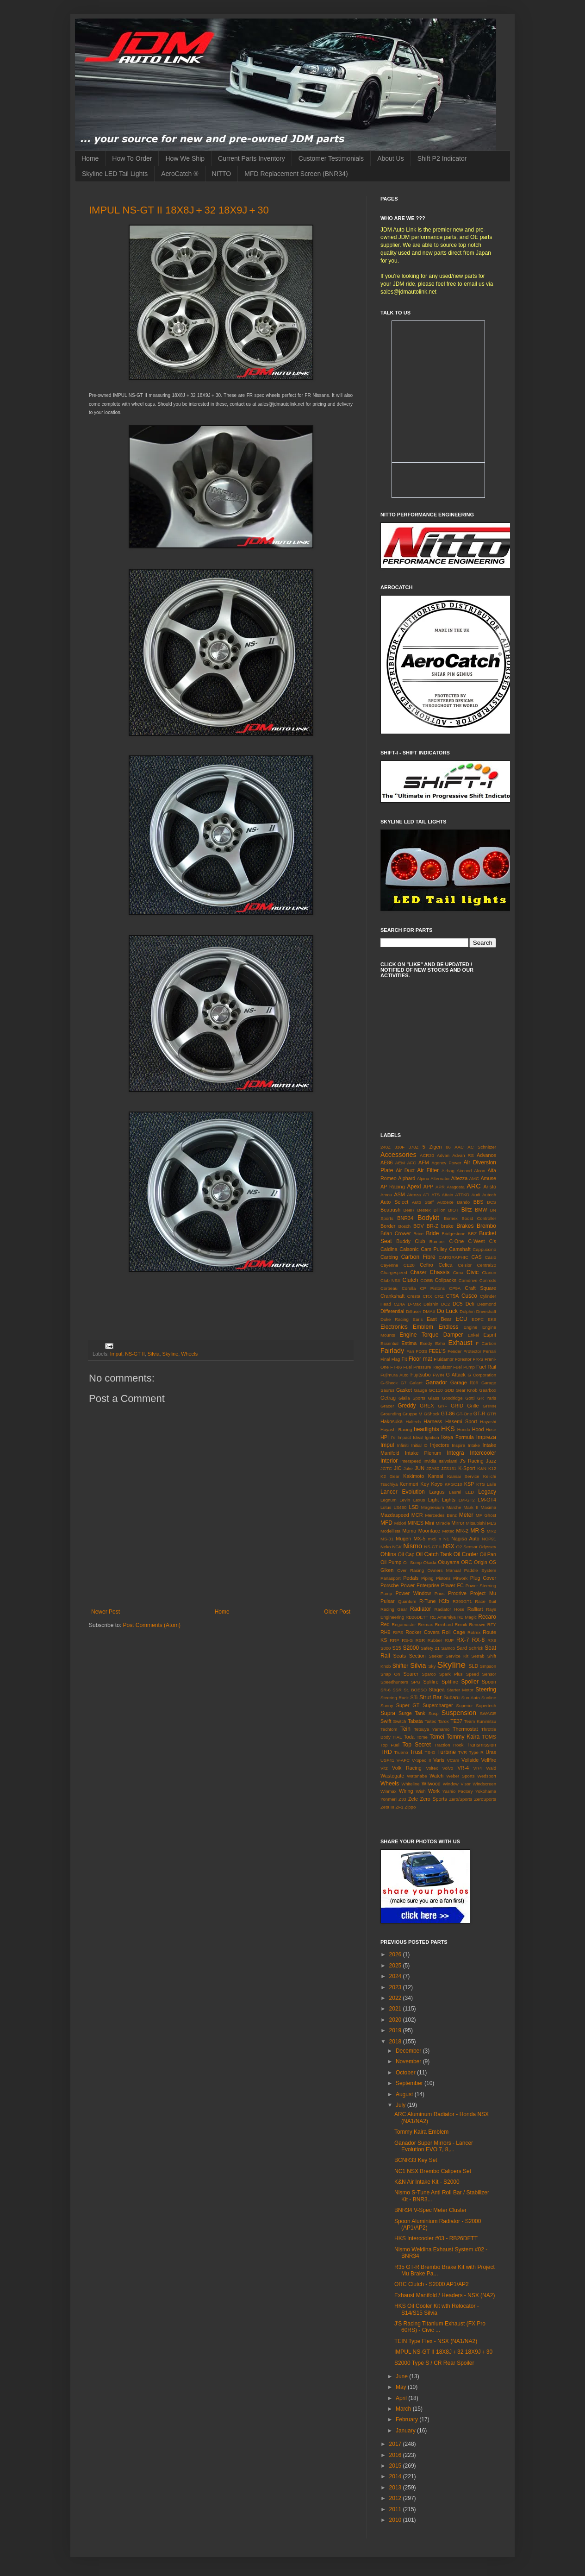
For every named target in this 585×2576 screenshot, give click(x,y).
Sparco (429, 1674)
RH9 (385, 1632)
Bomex (451, 1218)
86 (448, 1147)
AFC (411, 1162)
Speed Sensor (481, 1674)
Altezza (459, 1178)
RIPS (398, 1632)
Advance (486, 1155)
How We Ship (185, 158)
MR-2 (462, 1530)
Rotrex (473, 1632)
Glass (434, 1398)
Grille (473, 1405)
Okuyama (448, 1562)
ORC (466, 1562)
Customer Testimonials (331, 158)
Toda (409, 1737)
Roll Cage (453, 1632)
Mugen (403, 1538)
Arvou (386, 1194)
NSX (448, 1546)
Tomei (436, 1737)
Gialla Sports (411, 1398)
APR (440, 1186)
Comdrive (468, 1280)
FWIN (438, 1374)
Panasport (390, 1578)
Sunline (488, 1697)
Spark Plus (451, 1674)
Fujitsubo (421, 1374)
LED (470, 1492)
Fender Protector (464, 1351)
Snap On (390, 1674)
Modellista (390, 1530)
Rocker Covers (422, 1632)
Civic (473, 1272)
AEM (400, 1162)
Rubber (435, 1640)
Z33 (402, 1799)
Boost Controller (478, 1218)
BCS (491, 1202)
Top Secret (416, 1744)
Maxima (488, 1507)
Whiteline (410, 1783)
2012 (396, 2498)
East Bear (439, 1319)
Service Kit (457, 1656)
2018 (396, 2041)
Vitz (384, 1768)
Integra (455, 1453)
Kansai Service (463, 1476)
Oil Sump (412, 1562)
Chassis (440, 1272)
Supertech (486, 1705)
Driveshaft (486, 1311)
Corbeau (389, 1288)
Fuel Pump (464, 1367)
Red (385, 1624)
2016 (396, 2455)
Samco (448, 1648)
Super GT (408, 1705)
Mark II (471, 1507)
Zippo (410, 1806)
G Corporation (481, 1374)
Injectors (439, 1445)
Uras (490, 1752)
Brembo (486, 1226)
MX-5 (420, 1538)
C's (492, 1241)
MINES (415, 1523)
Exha (440, 1343)
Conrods (487, 1280)
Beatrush (390, 1210)
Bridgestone (453, 1233)
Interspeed (410, 1461)
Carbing (389, 1257)
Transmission (481, 1744)
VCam (453, 1760)
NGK (397, 1546)
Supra (387, 1713)
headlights (426, 1429)
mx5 (432, 1538)
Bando (463, 1202)
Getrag (388, 1398)
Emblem (423, 1327)
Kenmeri (409, 1484)
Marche (454, 1507)
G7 (404, 1382)
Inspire (458, 1445)
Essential (389, 1343)
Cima (458, 1272)
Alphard (406, 1178)
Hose (491, 1429)
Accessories (398, 1154)
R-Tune (427, 1601)
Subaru (451, 1697)
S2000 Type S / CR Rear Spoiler (434, 2363)
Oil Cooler (466, 1554)
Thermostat (465, 1729)
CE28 (409, 1265)
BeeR (409, 1210)
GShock (431, 1413)
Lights (448, 1499)
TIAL (397, 1737)
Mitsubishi (476, 1523)
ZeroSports (485, 1799)
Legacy (487, 1492)
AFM (423, 1162)
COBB (426, 1280)
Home (90, 158)
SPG (415, 1681)
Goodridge (452, 1398)
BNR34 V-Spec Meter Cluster (430, 2210)
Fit (404, 1359)
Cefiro (426, 1265)
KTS (480, 1484)
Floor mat (420, 1359)
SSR (397, 1689)
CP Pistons (432, 1288)
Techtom (388, 1729)
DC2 (445, 1304)
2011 (396, 2509)
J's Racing (472, 1461)
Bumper (437, 1241)
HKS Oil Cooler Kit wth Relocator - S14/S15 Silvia (436, 2309)
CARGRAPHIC (453, 1257)
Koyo (436, 1484)
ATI (426, 1194)
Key (424, 1484)
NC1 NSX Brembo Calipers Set (432, 2171)
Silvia (154, 1354)
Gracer (387, 1405)
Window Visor (457, 1783)
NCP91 (489, 1538)
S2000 (411, 1648)
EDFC (478, 1319)
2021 (396, 2008)
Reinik (461, 1624)
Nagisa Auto (465, 1538)
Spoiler (470, 1681)
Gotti (469, 1398)
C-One (456, 1241)
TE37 (456, 1721)
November (409, 2061)
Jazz (491, 1461)
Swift (385, 1721)
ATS (435, 1194)
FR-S (478, 1359)
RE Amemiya (443, 1617)
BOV (418, 1226)
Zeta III (387, 1806)
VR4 (477, 1768)
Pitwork (460, 1578)
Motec (448, 1530)
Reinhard (444, 1624)
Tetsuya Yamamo (431, 1729)
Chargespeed (393, 1272)
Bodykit (428, 1217)
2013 (396, 2487)
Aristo (489, 1186)
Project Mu (483, 1593)
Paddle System (480, 1570)
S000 (385, 1648)
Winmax (388, 1791)
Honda (463, 1429)
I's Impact (401, 1437)
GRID (457, 1405)
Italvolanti (448, 1461)
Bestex (423, 1210)
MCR (417, 1515)
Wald (491, 1768)
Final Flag (390, 1359)
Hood (478, 1429)
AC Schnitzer (481, 1147)
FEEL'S (437, 1351)
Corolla (409, 1288)
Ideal (418, 1437)
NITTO (221, 173)
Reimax (425, 1624)
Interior (389, 1461)
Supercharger (438, 1705)
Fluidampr (444, 1359)
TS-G (430, 1752)
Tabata (415, 1721)
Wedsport (486, 1775)
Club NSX (390, 1280)
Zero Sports (433, 1799)
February (407, 2419)
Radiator (420, 1609)
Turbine (446, 1752)
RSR (420, 1640)
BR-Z (432, 1226)
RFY (491, 1624)
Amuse (488, 1178)
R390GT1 (462, 1601)
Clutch (410, 1280)
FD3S (421, 1351)
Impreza (486, 1437)
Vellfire (488, 1760)
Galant (416, 1382)
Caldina (389, 1249)
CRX (427, 1296)
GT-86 (448, 1413)
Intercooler (483, 1453)
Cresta (413, 1296)
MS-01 (386, 1538)
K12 (492, 1468)
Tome (422, 1737)
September (410, 2083)
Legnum (388, 1499)
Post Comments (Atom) (151, 1625)
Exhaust (460, 1342)
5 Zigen (432, 1147)
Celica (446, 1265)
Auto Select (394, 1202)
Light (433, 1499)
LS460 (400, 1507)
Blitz (466, 1209)
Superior (464, 1705)
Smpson (488, 1666)
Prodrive (457, 1593)
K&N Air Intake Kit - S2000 (427, 2182)
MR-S (477, 1530)
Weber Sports (460, 1775)
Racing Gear (393, 1609)
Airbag (448, 1170)
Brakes (464, 1226)
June (402, 2376)
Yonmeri (388, 1799)
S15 (396, 1648)
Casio (490, 1257)
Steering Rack (394, 1697)
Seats (399, 1656)
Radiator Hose (449, 1609)
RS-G (407, 1640)
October (406, 2072)
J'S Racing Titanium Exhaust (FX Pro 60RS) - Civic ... (439, 2326)
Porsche (389, 1585)
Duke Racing (394, 1319)
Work (434, 1791)
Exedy (426, 1343)
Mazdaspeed (394, 1515)
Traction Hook (448, 1744)
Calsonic (408, 1249)
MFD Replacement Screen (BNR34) (296, 173)
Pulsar (387, 1601)
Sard (461, 1648)
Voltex (432, 1768)
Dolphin (467, 1311)
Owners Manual (444, 1570)
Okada (429, 1562)
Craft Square (480, 1288)
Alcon (479, 1170)
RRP (394, 1640)
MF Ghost (486, 1515)
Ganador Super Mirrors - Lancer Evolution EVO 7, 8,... (433, 2146)
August (405, 2094)
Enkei (473, 1335)
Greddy (407, 1405)
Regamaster (404, 1624)
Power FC (452, 1585)
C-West (476, 1241)
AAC (459, 1147)
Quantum (407, 1601)
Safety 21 (430, 1648)
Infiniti (403, 1445)
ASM (399, 1194)
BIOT (453, 1210)
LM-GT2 (467, 1499)
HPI (384, 1437)
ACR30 (427, 1155)
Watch (436, 1775)
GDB (449, 1390)
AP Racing (392, 1186)
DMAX (429, 1311)
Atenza (414, 1194)
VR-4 (463, 1768)
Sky (432, 1666)
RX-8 (478, 1640)
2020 (396, 2020)
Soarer (410, 1674)
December (409, 2051)
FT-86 (396, 1367)
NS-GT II (134, 1354)
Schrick (476, 1648)
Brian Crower (395, 1233)
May (402, 2387)
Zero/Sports (460, 1799)
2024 (396, 1976)
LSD (413, 1507)
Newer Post (105, 1611)
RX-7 (462, 1640)
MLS (491, 1523)
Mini (429, 1523)
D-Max (414, 1304)
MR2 (491, 1530)
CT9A (452, 1296)
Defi (470, 1304)
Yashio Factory (457, 1791)
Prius (440, 1593)
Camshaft (460, 1249)
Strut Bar (430, 1697)
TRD (386, 1752)
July (401, 2105)
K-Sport (466, 1468)
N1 (446, 1538)
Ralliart (475, 1609)
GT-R (479, 1413)
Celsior (465, 1265)
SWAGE (488, 1713)
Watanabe (417, 1775)
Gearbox (487, 1390)
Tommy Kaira (463, 1737)
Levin (404, 1499)
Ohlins (388, 1554)
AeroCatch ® (179, 173)
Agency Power (446, 1162)
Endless (448, 1327)
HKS (448, 1429)
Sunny (386, 1705)
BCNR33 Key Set (415, 2160)
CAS (476, 1257)
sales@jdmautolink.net (408, 292)
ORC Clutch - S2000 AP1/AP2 (431, 2284)
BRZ (472, 1233)
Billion (440, 1210)
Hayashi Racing (396, 1429)
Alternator (440, 1178)
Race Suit (485, 1601)
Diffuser (413, 1311)
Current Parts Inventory (251, 158)
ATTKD (462, 1194)
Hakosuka (391, 1421)
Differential (392, 1311)
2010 (396, 2520)
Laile (491, 1484)
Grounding (390, 1413)
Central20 (486, 1265)
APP (428, 1186)
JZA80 (432, 1468)
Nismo (412, 1546)
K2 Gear (389, 1476)
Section (417, 1656)
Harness (432, 1421)
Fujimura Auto (394, 1374)
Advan (443, 1155)
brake (447, 1226)
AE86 (386, 1162)
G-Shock (389, 1382)
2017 (396, 2444)
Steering (485, 1689)
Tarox (443, 1721)
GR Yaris (486, 1398)
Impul (116, 1354)
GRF (442, 1405)
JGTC (386, 1468)
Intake (474, 1445)
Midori (400, 1523)
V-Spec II (421, 1760)
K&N (481, 1468)
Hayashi (488, 1421)
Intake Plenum (423, 1453)
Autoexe (445, 1202)
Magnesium (432, 1507)
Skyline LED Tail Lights (115, 173)
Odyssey (487, 1546)
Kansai (435, 1476)
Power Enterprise (419, 1585)
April (402, 2398)
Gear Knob (466, 1390)
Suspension (459, 1712)
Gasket (404, 1390)
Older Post (337, 1611)
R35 (444, 1601)
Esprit (489, 1335)
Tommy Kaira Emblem (421, 2132)
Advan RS (463, 1155)
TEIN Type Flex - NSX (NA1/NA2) (435, 2341)
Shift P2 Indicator (442, 158)
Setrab (477, 1656)
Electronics (394, 1327)
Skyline (170, 1354)
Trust (416, 1752)
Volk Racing (407, 1768)
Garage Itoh (464, 1382)
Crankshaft (392, 1296)
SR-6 (385, 1689)
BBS (478, 1202)
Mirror (457, 1523)
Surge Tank (411, 1713)
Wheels (189, 1354)
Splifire (430, 1681)
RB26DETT (416, 1617)
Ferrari (489, 1351)
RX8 (491, 1640)
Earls (418, 1319)
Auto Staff (423, 1202)
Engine (471, 1327)
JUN (419, 1468)
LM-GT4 (487, 1499)
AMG (474, 1178)
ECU (461, 1319)
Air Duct (405, 1170)
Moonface (429, 1530)
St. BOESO (415, 1689)
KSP (469, 1484)
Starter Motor (460, 1689)
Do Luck (447, 1311)
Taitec (430, 1721)
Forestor (463, 1359)
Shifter (400, 1666)
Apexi (414, 1186)
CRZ (439, 1296)
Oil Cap (406, 1554)
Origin (480, 1562)
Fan (410, 1351)
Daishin (430, 1304)
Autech (489, 1194)
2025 (396, 1965)
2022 (396, 1998)
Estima (409, 1343)
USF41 (387, 1760)
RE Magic (467, 1617)
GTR (491, 1413)
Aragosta (455, 1186)
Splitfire (450, 1681)
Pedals (410, 1578)
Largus (436, 1492)
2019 (396, 2030)
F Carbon (486, 1343)
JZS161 (448, 1468)
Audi (476, 1194)
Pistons (443, 1578)
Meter (466, 1515)
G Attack (456, 1374)
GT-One (464, 1413)
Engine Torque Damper (431, 1335)
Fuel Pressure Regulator (427, 1367)
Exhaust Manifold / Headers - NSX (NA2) (444, 2295)
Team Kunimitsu (480, 1721)
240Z (385, 1147)
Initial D (419, 1445)
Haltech (413, 1421)
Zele (413, 1799)
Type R (476, 1752)
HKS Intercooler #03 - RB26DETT (436, 2238)
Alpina (423, 1178)
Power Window (413, 1593)
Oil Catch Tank (434, 1554)
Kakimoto (413, 1476)
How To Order (132, 158)
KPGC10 (453, 1484)
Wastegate (392, 1775)
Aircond (464, 1170)
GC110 (435, 1390)
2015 (396, 2466)
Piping (427, 1578)
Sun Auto (470, 1697)
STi (413, 1697)
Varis (438, 1760)
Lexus (419, 1499)
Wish (420, 1791)
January (406, 2430)
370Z (414, 1147)
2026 (396, 1954)
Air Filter (428, 1170)
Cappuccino (484, 1249)
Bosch (404, 1226)
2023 (396, 1987)
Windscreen (484, 1783)
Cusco (469, 1296)
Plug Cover (483, 1578)
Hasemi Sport (461, 1421)
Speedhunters (394, 1681)
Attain (448, 1194)
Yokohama (485, 1791)
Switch (399, 1721)
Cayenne (389, 1265)
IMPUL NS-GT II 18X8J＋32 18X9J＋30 (179, 210)
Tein (405, 1729)
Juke (408, 1468)
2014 (396, 2476)
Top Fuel (389, 1744)
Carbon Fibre (418, 1257)
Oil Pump (390, 1562)
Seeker (435, 1656)
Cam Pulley (434, 1249)
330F (399, 1147)
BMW (481, 1210)
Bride (432, 1233)
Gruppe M (413, 1413)
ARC (473, 1186)
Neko (385, 1546)
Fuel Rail (486, 1367)
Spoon (489, 1681)
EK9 (492, 1319)
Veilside (470, 1760)
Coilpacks (445, 1280)
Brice (418, 1233)
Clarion (489, 1272)
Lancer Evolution (402, 1492)
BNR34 (405, 1218)
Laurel (455, 1492)
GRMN (489, 1405)
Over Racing (410, 1570)
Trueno (401, 1752)
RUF (449, 1640)
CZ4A (399, 1304)
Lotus (385, 1507)
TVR (462, 1752)
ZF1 (400, 1806)
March (404, 2409)
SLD (473, 1666)
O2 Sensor (467, 1546)
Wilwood (431, 1783)
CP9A (455, 1288)
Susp (434, 1713)
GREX (427, 1405)
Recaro (487, 1617)
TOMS (489, 1737)
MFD (386, 1523)
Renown (477, 1624)
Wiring (406, 1791)
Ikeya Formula (457, 1437)
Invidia (429, 1461)
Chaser (419, 1272)
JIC (397, 1468)
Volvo (447, 1768)
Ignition (432, 1437)
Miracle (443, 1523)
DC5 (458, 1304)
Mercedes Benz (441, 1515)
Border (387, 1226)
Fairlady (392, 1350)
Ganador (436, 1382)
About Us (390, 158)
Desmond (486, 1304)
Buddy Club (410, 1241)
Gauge (420, 1390)
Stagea (437, 1689)
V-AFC (403, 1760)
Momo (409, 1530)
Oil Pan (488, 1554)
